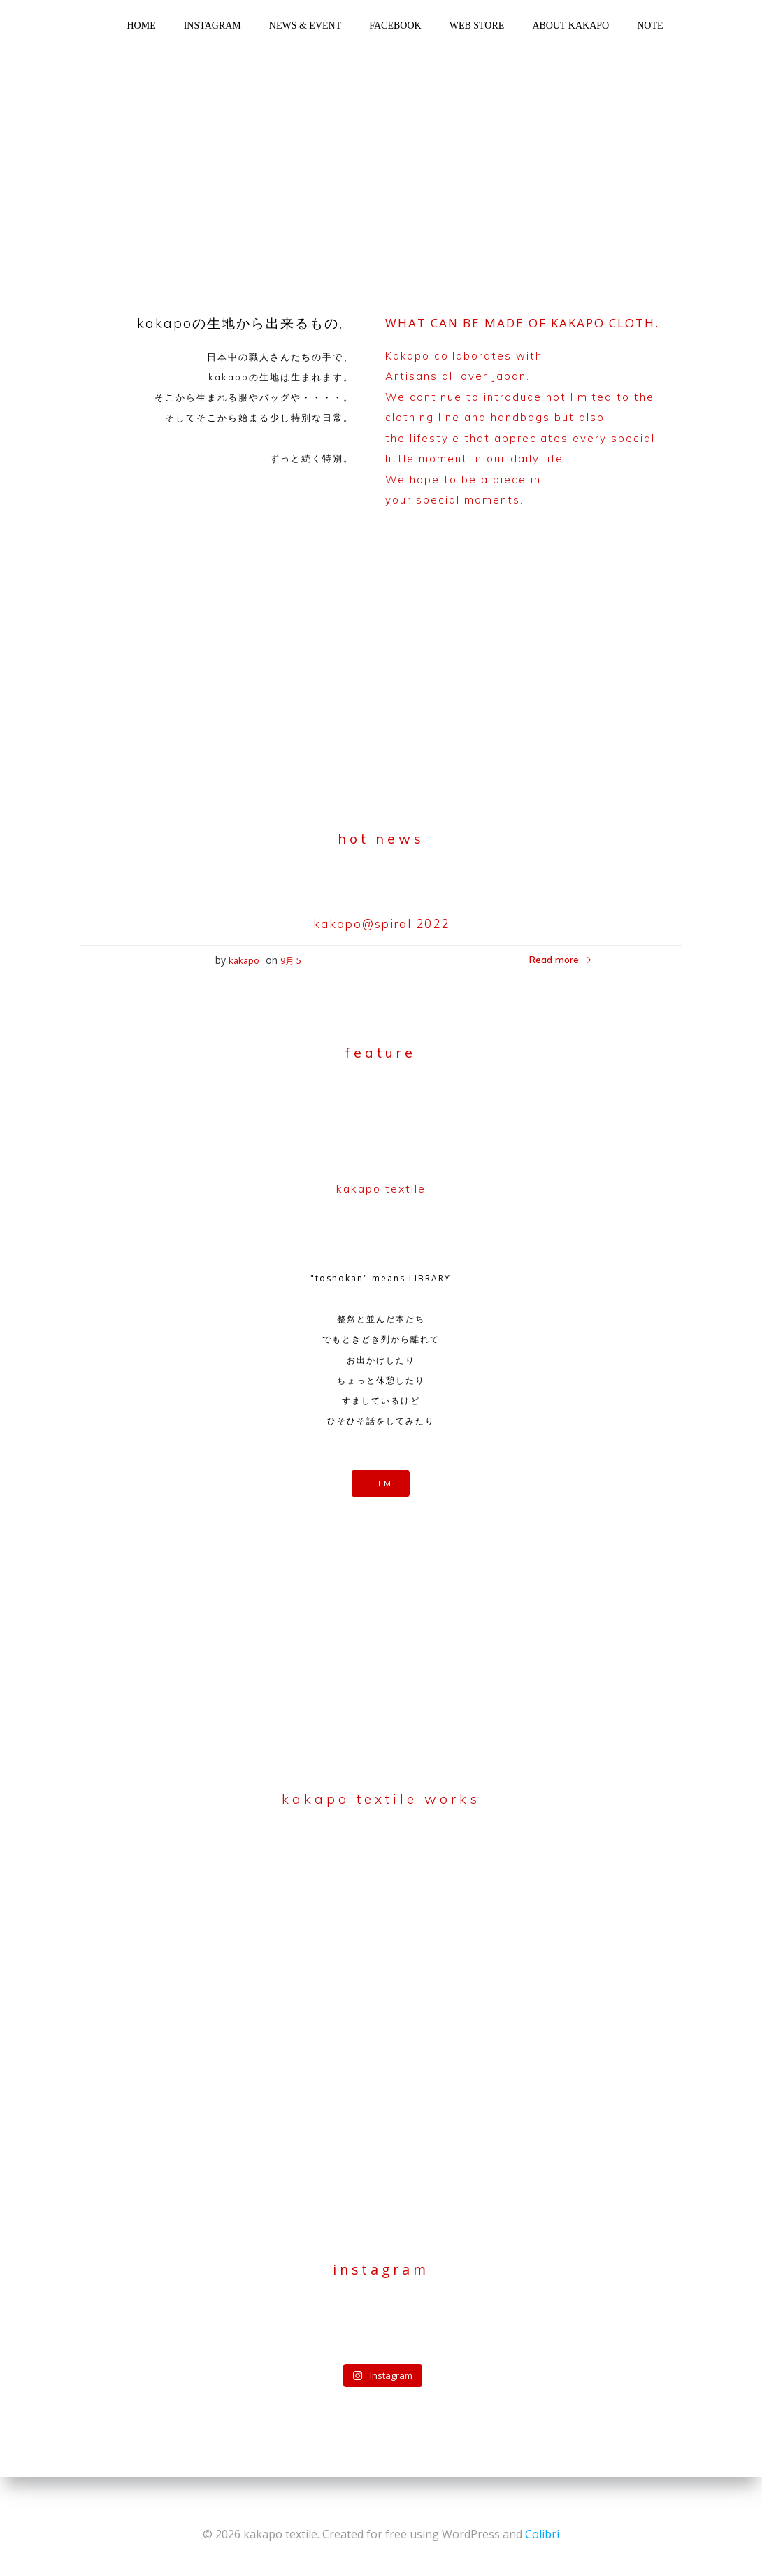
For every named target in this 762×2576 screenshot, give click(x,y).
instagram (212, 25)
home (141, 25)
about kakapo (570, 25)
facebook (395, 25)
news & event (305, 25)
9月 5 (290, 964)
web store (477, 25)
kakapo (244, 964)
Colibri (542, 2534)
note (650, 25)
